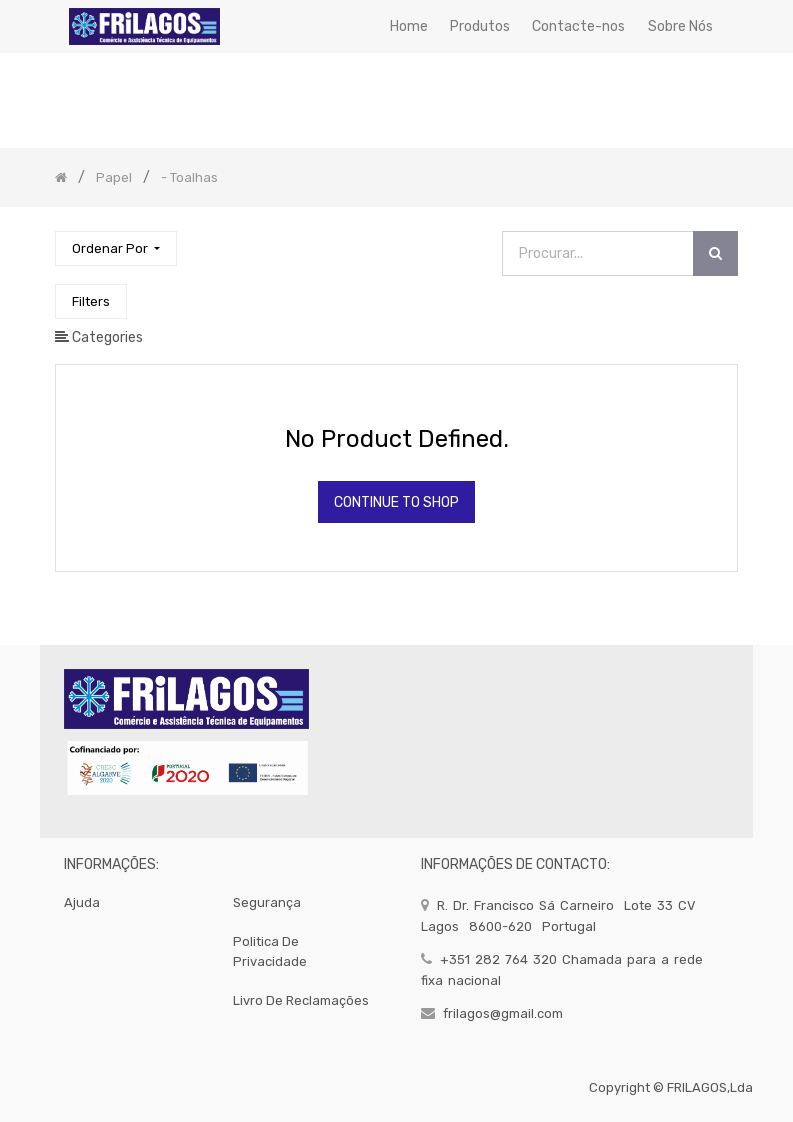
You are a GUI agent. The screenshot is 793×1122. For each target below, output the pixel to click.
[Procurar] (715, 253)
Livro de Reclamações (301, 1000)
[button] (116, 248)
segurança (267, 902)
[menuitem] (408, 26)
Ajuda (82, 902)
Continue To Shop (396, 502)
